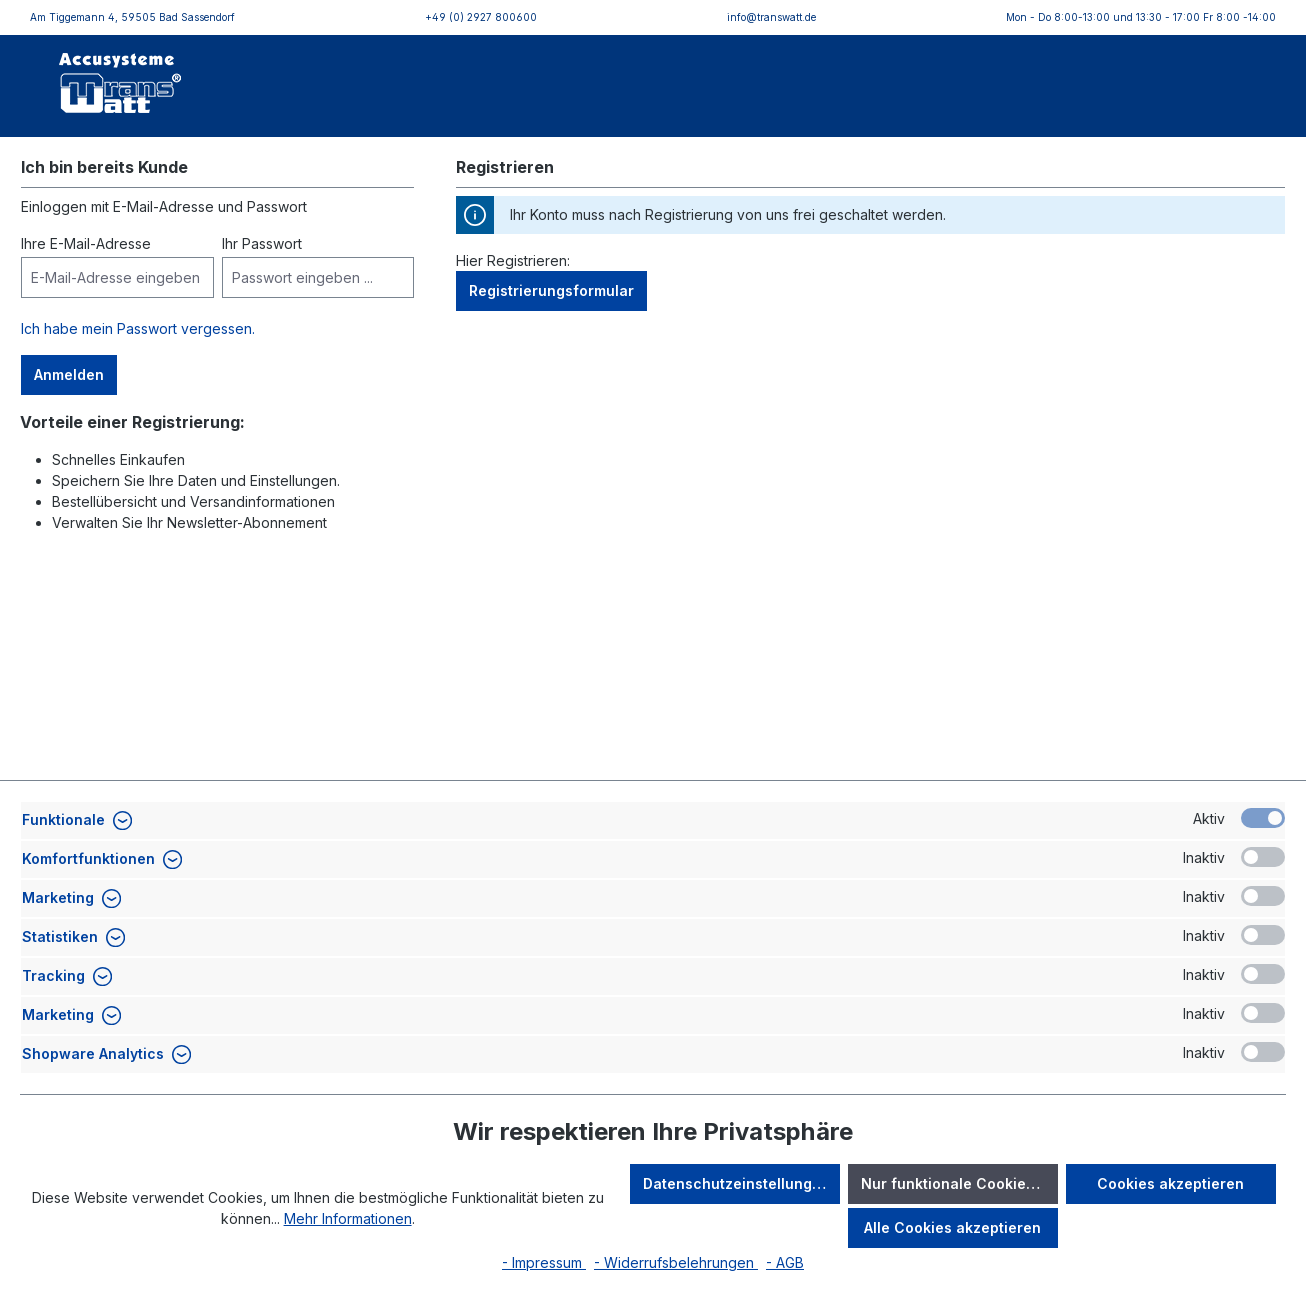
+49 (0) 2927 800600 (481, 17)
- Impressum (544, 1262)
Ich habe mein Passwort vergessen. (138, 328)
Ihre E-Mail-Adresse (86, 243)
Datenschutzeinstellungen (736, 1183)
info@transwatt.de (771, 17)
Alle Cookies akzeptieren (952, 1227)
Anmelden (69, 374)
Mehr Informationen (348, 1218)
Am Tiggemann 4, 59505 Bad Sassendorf (132, 17)
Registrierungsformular (551, 290)
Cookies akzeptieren (1170, 1183)
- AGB (785, 1262)
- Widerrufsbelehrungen (676, 1262)
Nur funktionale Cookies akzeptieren (959, 1183)
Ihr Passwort (262, 243)
